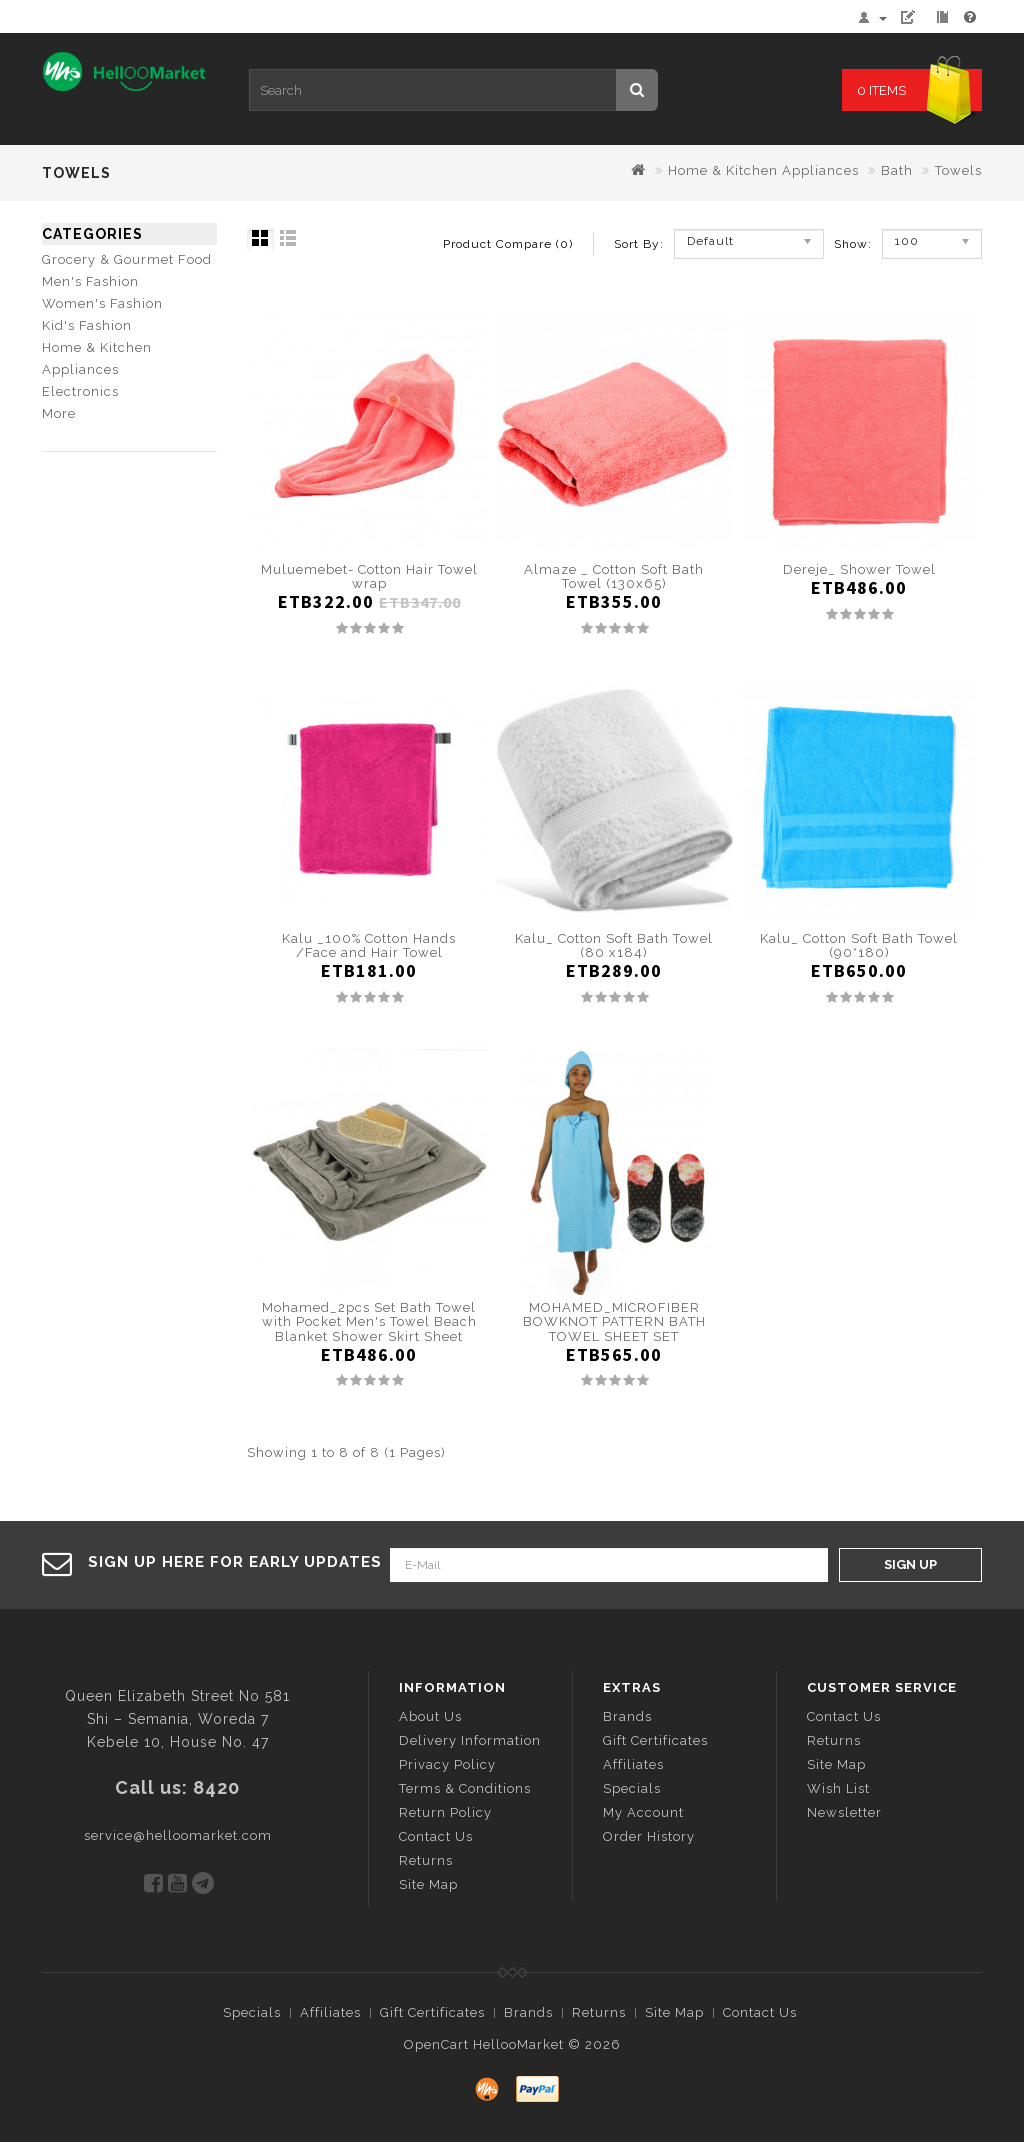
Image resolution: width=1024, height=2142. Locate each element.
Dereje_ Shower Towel (859, 569)
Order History (649, 1836)
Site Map (428, 1884)
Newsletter (844, 1812)
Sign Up (910, 1564)
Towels (958, 170)
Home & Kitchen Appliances (763, 170)
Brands (627, 1716)
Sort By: (639, 244)
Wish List (838, 1788)
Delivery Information (470, 1740)
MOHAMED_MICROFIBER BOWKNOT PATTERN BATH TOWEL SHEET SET (614, 1322)
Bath (897, 170)
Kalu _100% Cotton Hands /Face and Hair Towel (369, 945)
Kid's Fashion (87, 325)
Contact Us (436, 1836)
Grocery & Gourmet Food (127, 259)
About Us (430, 1716)
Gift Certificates (655, 1740)
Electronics (80, 391)
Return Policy (445, 1812)
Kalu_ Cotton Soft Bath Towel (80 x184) (614, 945)
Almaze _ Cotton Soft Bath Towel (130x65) (614, 576)
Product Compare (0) (508, 244)
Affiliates (633, 1764)
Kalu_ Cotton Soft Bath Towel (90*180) (859, 945)
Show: (840, 244)
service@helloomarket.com (178, 1835)
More (59, 413)
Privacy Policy (447, 1764)
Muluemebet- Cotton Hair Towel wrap (369, 576)
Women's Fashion (102, 303)
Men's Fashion (90, 281)
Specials (632, 1788)
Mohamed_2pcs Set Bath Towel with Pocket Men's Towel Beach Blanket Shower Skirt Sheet (369, 1322)
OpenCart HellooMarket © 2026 (512, 2044)
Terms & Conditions (465, 1788)
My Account (643, 1812)
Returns (426, 1860)
